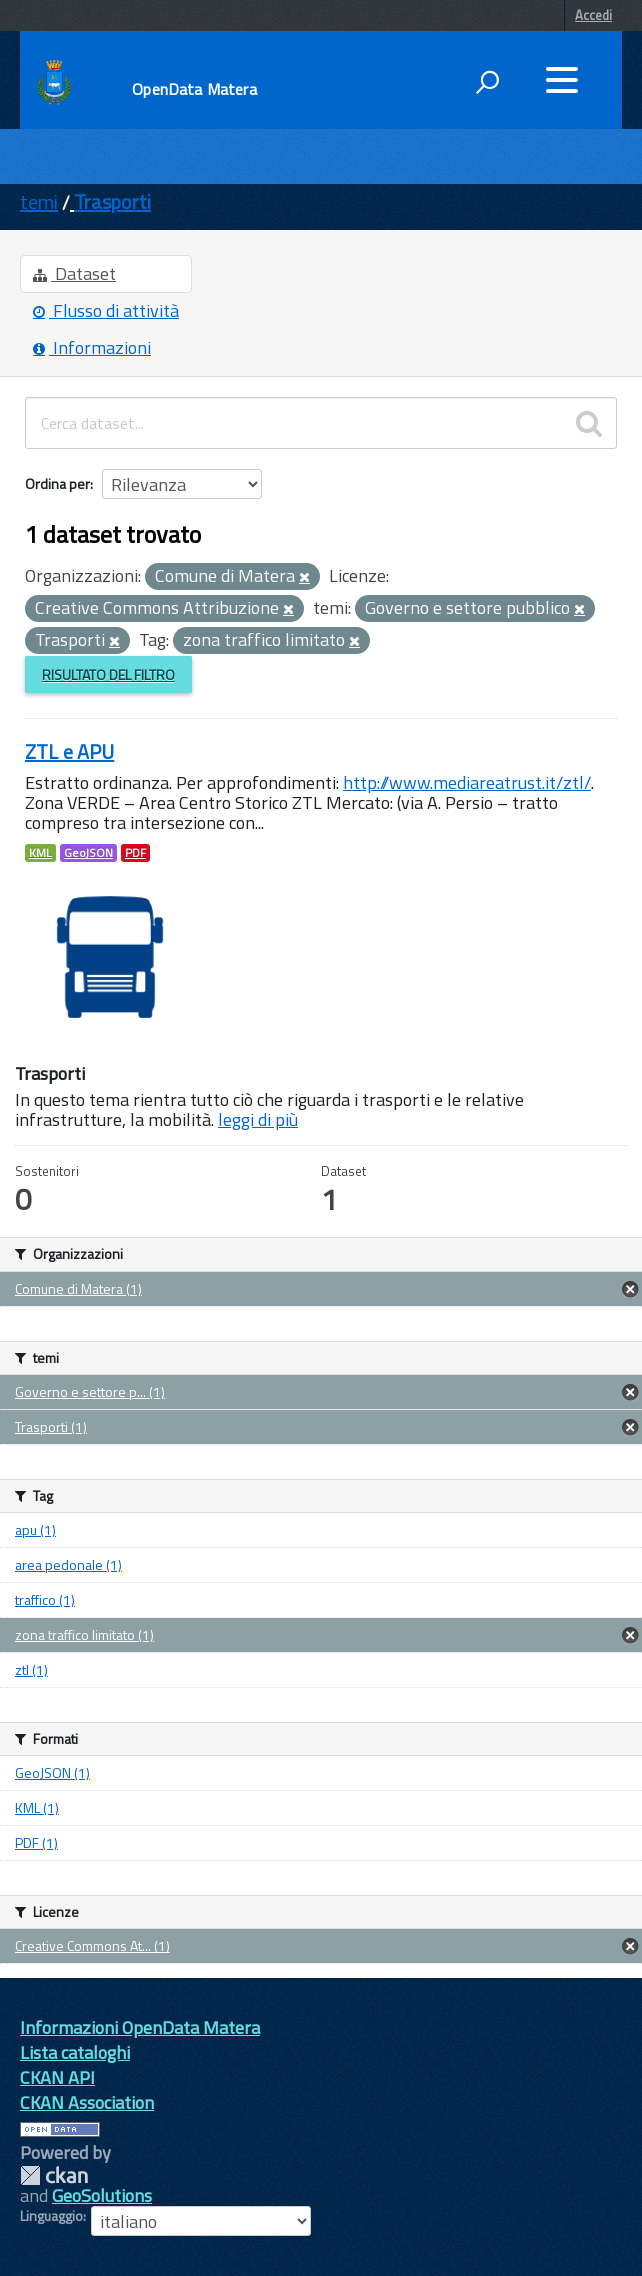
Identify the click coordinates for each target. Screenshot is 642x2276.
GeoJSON (88, 853)
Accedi (593, 15)
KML (40, 853)
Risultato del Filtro (108, 674)
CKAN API (57, 2077)
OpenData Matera (194, 89)
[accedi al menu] (562, 80)
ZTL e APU (69, 751)
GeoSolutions (102, 2195)
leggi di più (258, 1119)
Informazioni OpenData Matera (140, 2027)
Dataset (74, 273)
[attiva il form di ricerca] (487, 82)
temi (39, 201)
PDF (135, 853)
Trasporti (112, 201)
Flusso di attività (106, 310)
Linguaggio (51, 2216)
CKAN (54, 2175)
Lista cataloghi (75, 2052)
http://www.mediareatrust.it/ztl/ (467, 782)
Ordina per (57, 483)
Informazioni (92, 347)
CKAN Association (87, 2102)
